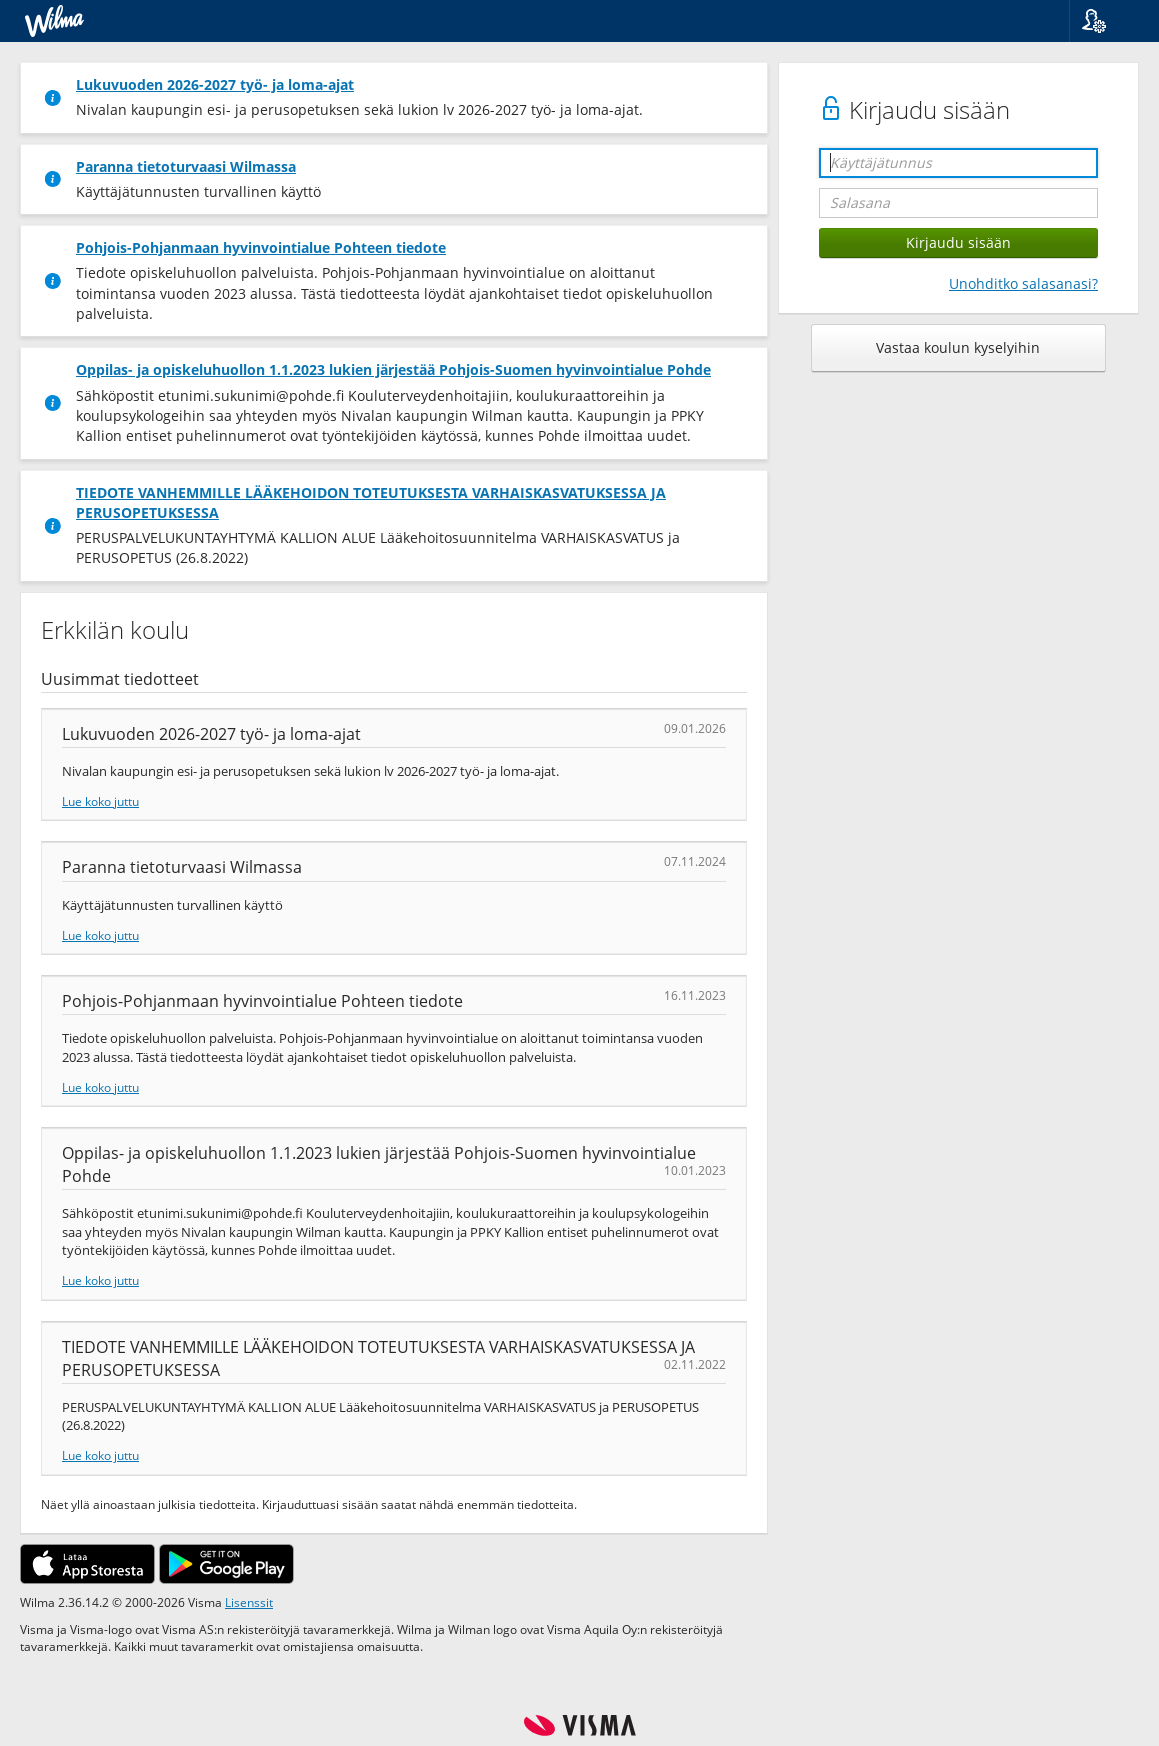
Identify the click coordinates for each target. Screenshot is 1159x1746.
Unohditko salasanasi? (1023, 283)
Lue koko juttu (100, 801)
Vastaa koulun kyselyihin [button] (958, 347)
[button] (1106, 21)
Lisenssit (249, 1602)
